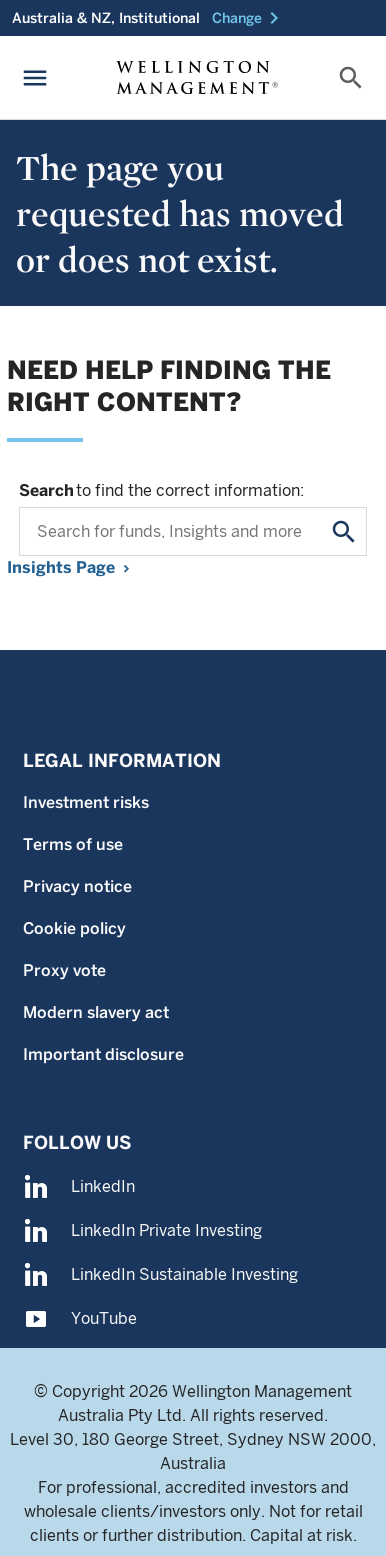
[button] (249, 18)
